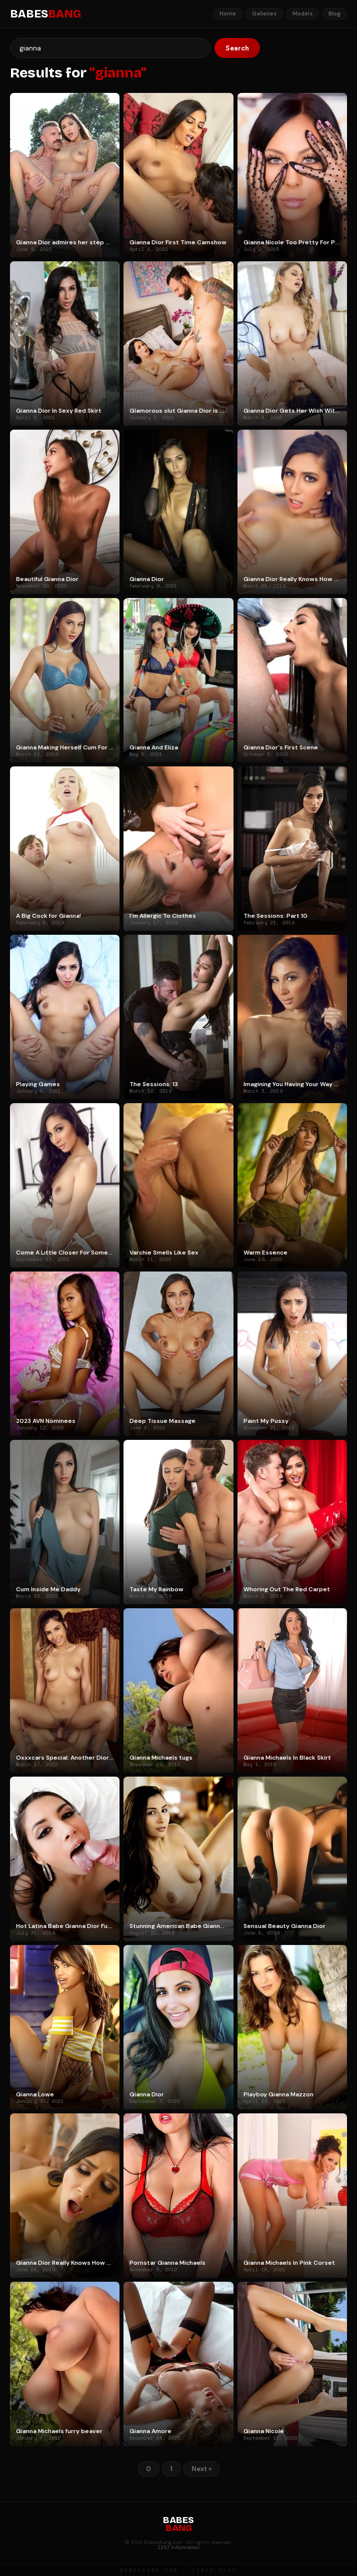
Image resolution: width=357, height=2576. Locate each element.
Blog (334, 13)
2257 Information (179, 2547)
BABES (45, 13)
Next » (202, 2469)
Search (237, 48)
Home (228, 13)
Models (302, 13)
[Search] (110, 48)
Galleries (264, 13)
